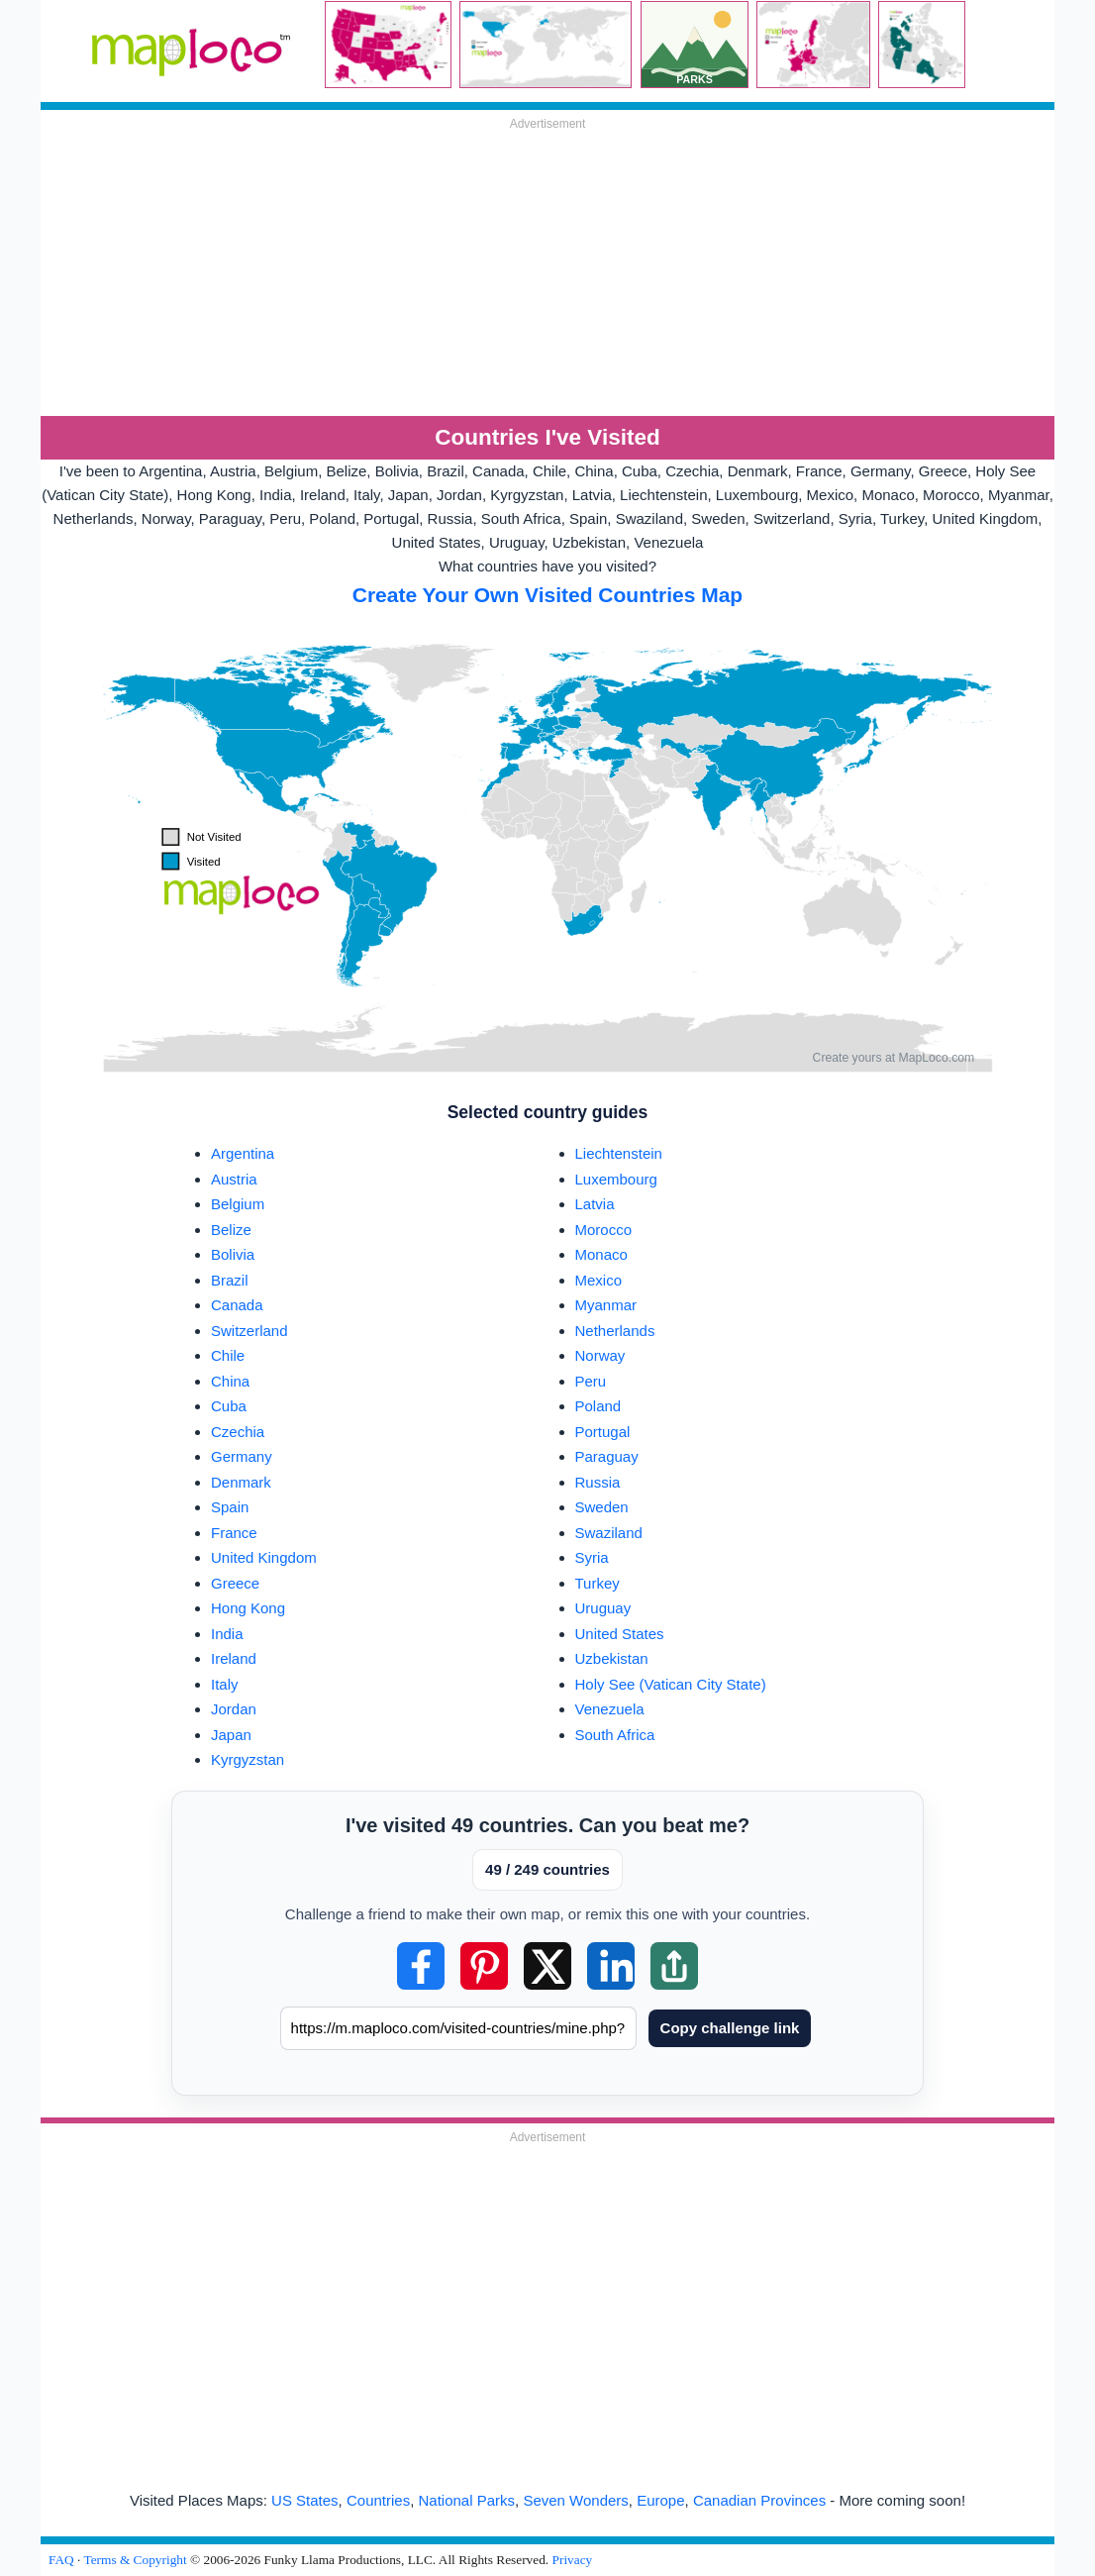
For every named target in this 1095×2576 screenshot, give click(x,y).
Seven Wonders (575, 2500)
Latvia (595, 1203)
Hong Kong (248, 1607)
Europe (660, 2500)
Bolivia (232, 1254)
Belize (231, 1229)
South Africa (615, 1734)
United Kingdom (264, 1557)
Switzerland (249, 1330)
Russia (598, 1482)
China (230, 1381)
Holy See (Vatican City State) (670, 1684)
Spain (230, 1506)
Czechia (237, 1431)
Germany (241, 1456)
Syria (592, 1557)
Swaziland (609, 1532)
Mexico (599, 1280)
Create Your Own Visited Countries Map (547, 594)
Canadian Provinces (759, 2500)
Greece (235, 1583)
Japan (231, 1734)
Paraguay (607, 1456)
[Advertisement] (547, 272)
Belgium (237, 1203)
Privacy (572, 2559)
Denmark (241, 1482)
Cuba (229, 1405)
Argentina (242, 1153)
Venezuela (610, 1708)
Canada (237, 1304)
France (234, 1532)
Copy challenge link (730, 2027)
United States (619, 1633)
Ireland (233, 1658)
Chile (228, 1355)
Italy (225, 1684)
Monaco (601, 1254)
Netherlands (615, 1330)
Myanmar (606, 1304)
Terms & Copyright (134, 2559)
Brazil (230, 1280)
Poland (598, 1405)
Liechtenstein (618, 1153)
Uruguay (603, 1607)
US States (305, 2500)
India (227, 1633)
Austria (234, 1179)
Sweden (602, 1506)
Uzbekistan (611, 1658)
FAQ (61, 2559)
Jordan (233, 1708)
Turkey (597, 1583)
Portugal (603, 1431)
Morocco (604, 1229)
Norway (600, 1355)
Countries (378, 2500)
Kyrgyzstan (247, 1759)
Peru (591, 1381)
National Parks (467, 2500)
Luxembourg (616, 1179)
